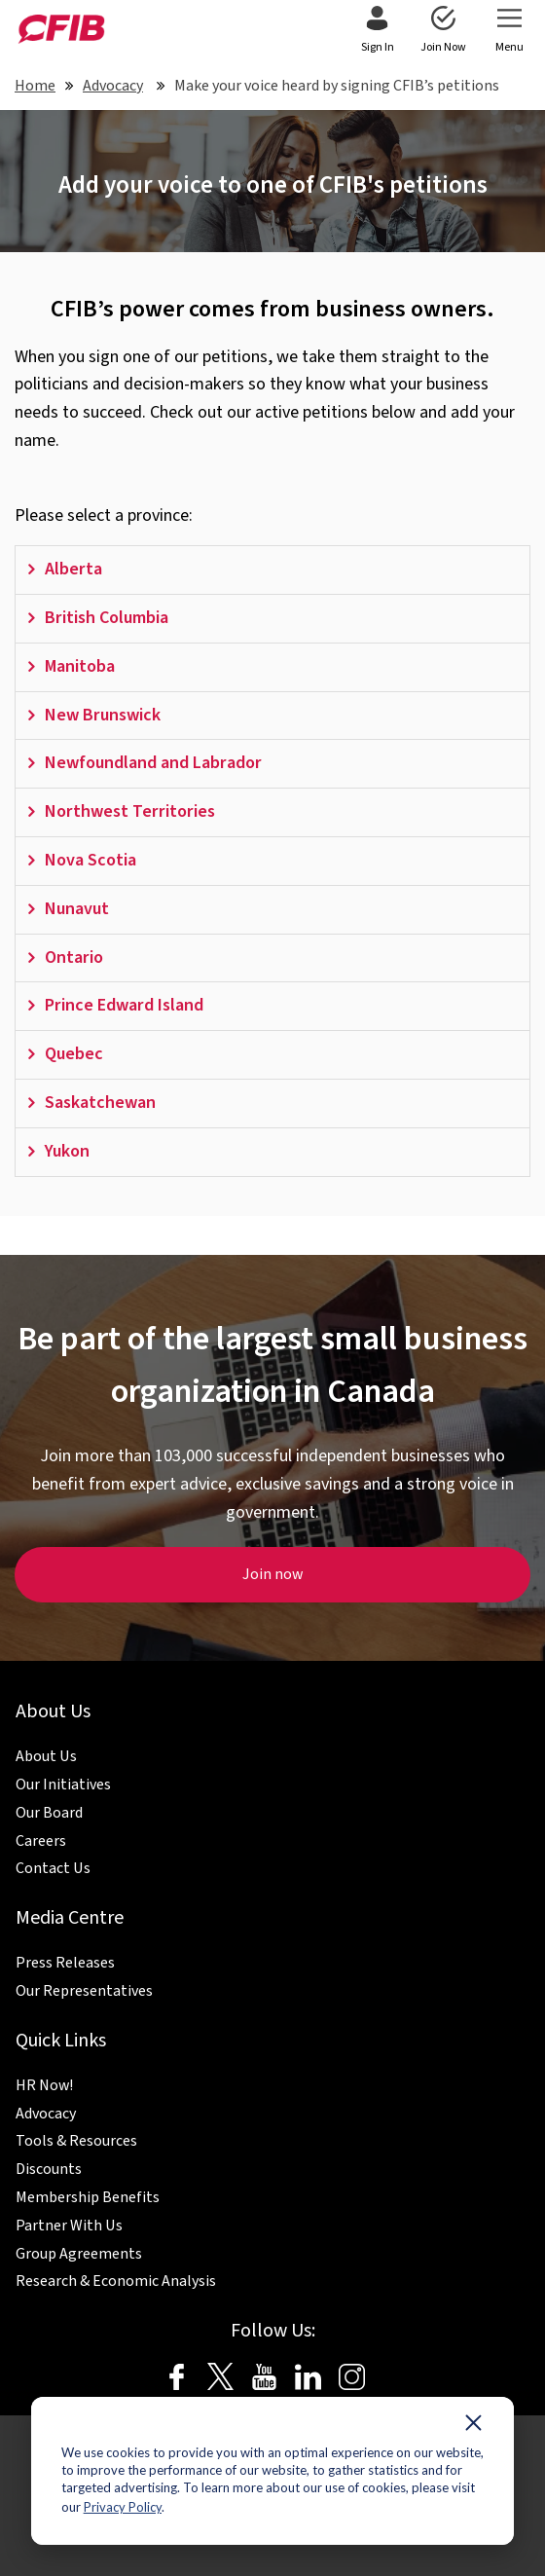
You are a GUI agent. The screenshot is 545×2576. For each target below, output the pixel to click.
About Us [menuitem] (46, 1756)
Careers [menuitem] (41, 1841)
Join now (272, 1574)
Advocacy (113, 85)
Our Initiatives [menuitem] (63, 1784)
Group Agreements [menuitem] (79, 2253)
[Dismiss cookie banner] (473, 2427)
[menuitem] (377, 31)
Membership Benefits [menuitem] (88, 2197)
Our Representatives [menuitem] (84, 1991)
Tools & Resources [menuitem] (76, 2141)
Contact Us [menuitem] (53, 1868)
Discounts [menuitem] (49, 2169)
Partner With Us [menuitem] (69, 2225)
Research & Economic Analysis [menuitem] (116, 2281)
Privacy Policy (123, 2507)
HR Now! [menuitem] (44, 2085)
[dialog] (272, 2471)
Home (35, 85)
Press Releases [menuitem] (65, 1962)
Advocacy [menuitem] (46, 2113)
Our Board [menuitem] (49, 1812)
